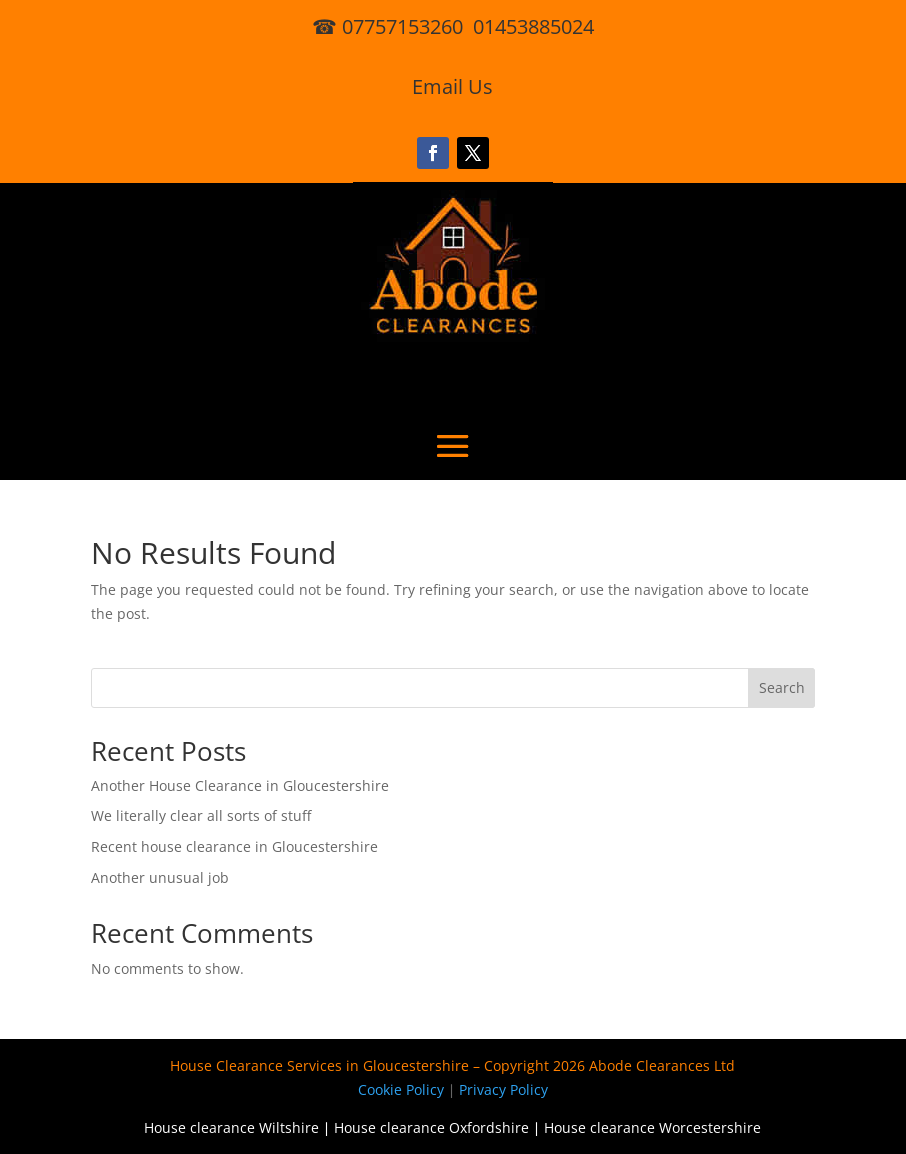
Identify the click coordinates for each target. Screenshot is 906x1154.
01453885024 (533, 26)
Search (782, 687)
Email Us (452, 86)
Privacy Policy (503, 1089)
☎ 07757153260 (387, 26)
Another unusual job (160, 877)
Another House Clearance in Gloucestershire (240, 785)
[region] (260, 997)
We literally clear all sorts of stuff (201, 815)
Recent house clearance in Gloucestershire (234, 846)
